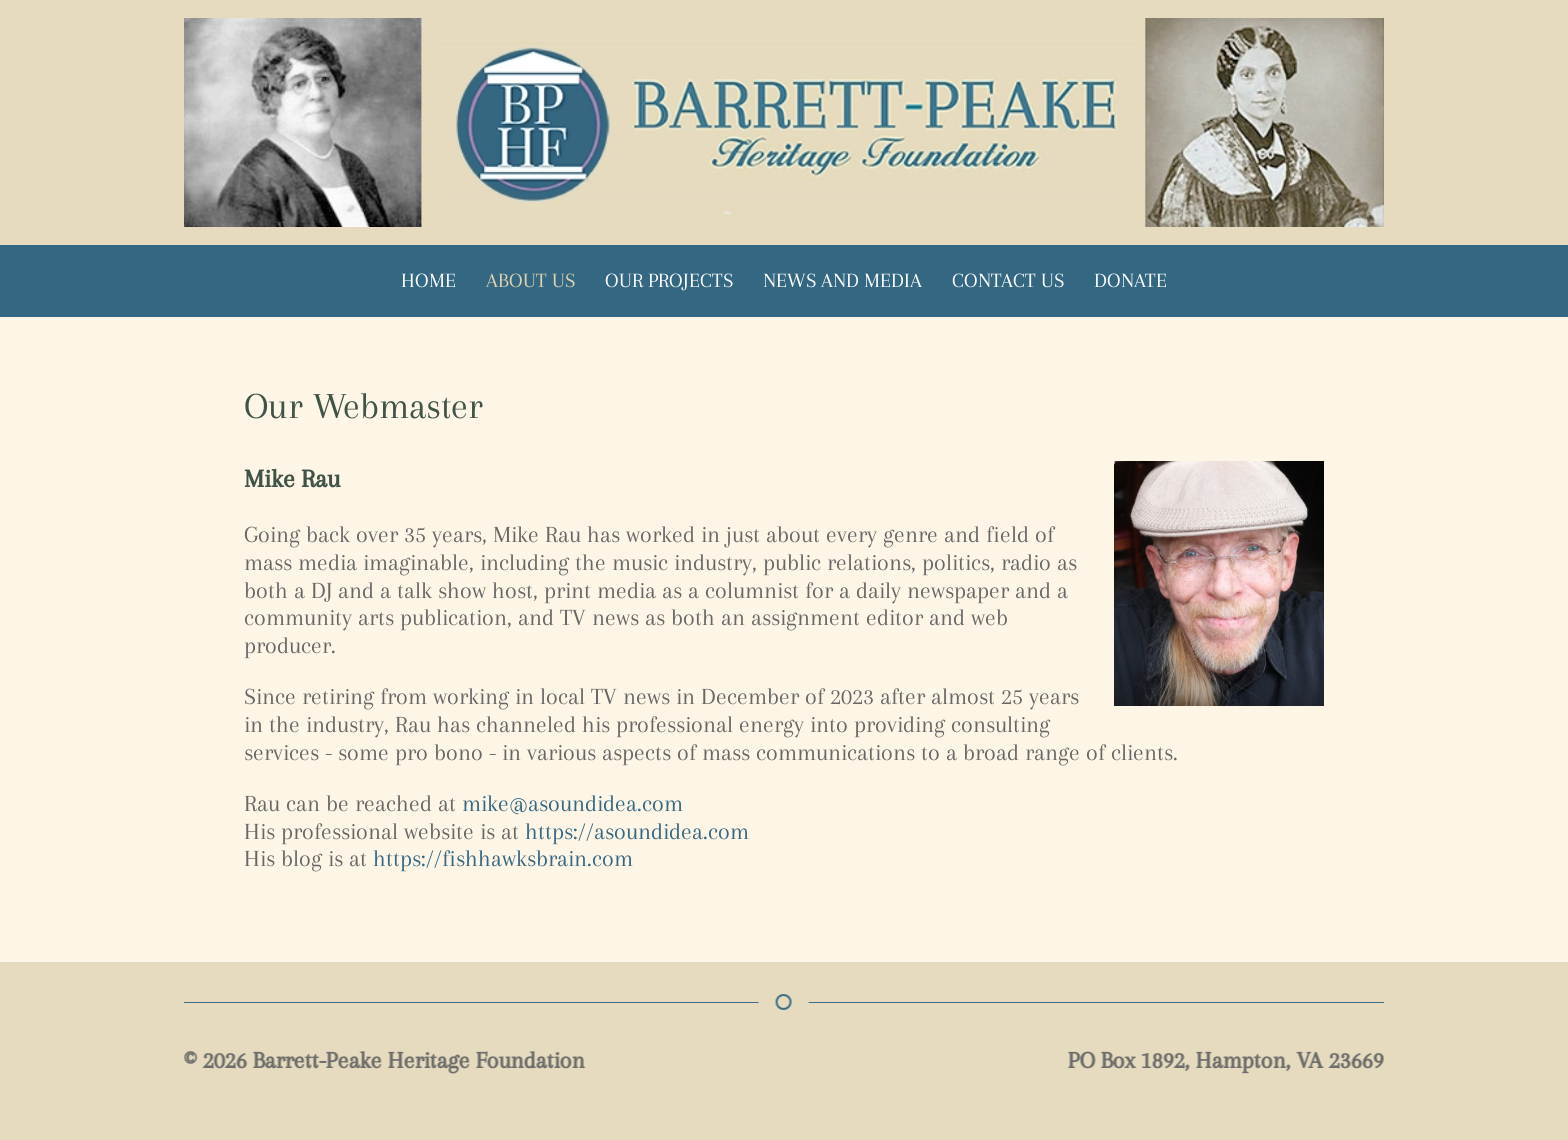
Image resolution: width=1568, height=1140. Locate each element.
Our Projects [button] (669, 280)
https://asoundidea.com (637, 831)
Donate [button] (1130, 280)
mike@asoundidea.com (572, 803)
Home (428, 280)
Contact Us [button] (1008, 280)
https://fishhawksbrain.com (503, 858)
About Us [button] (530, 280)
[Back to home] (784, 122)
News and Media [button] (842, 280)
